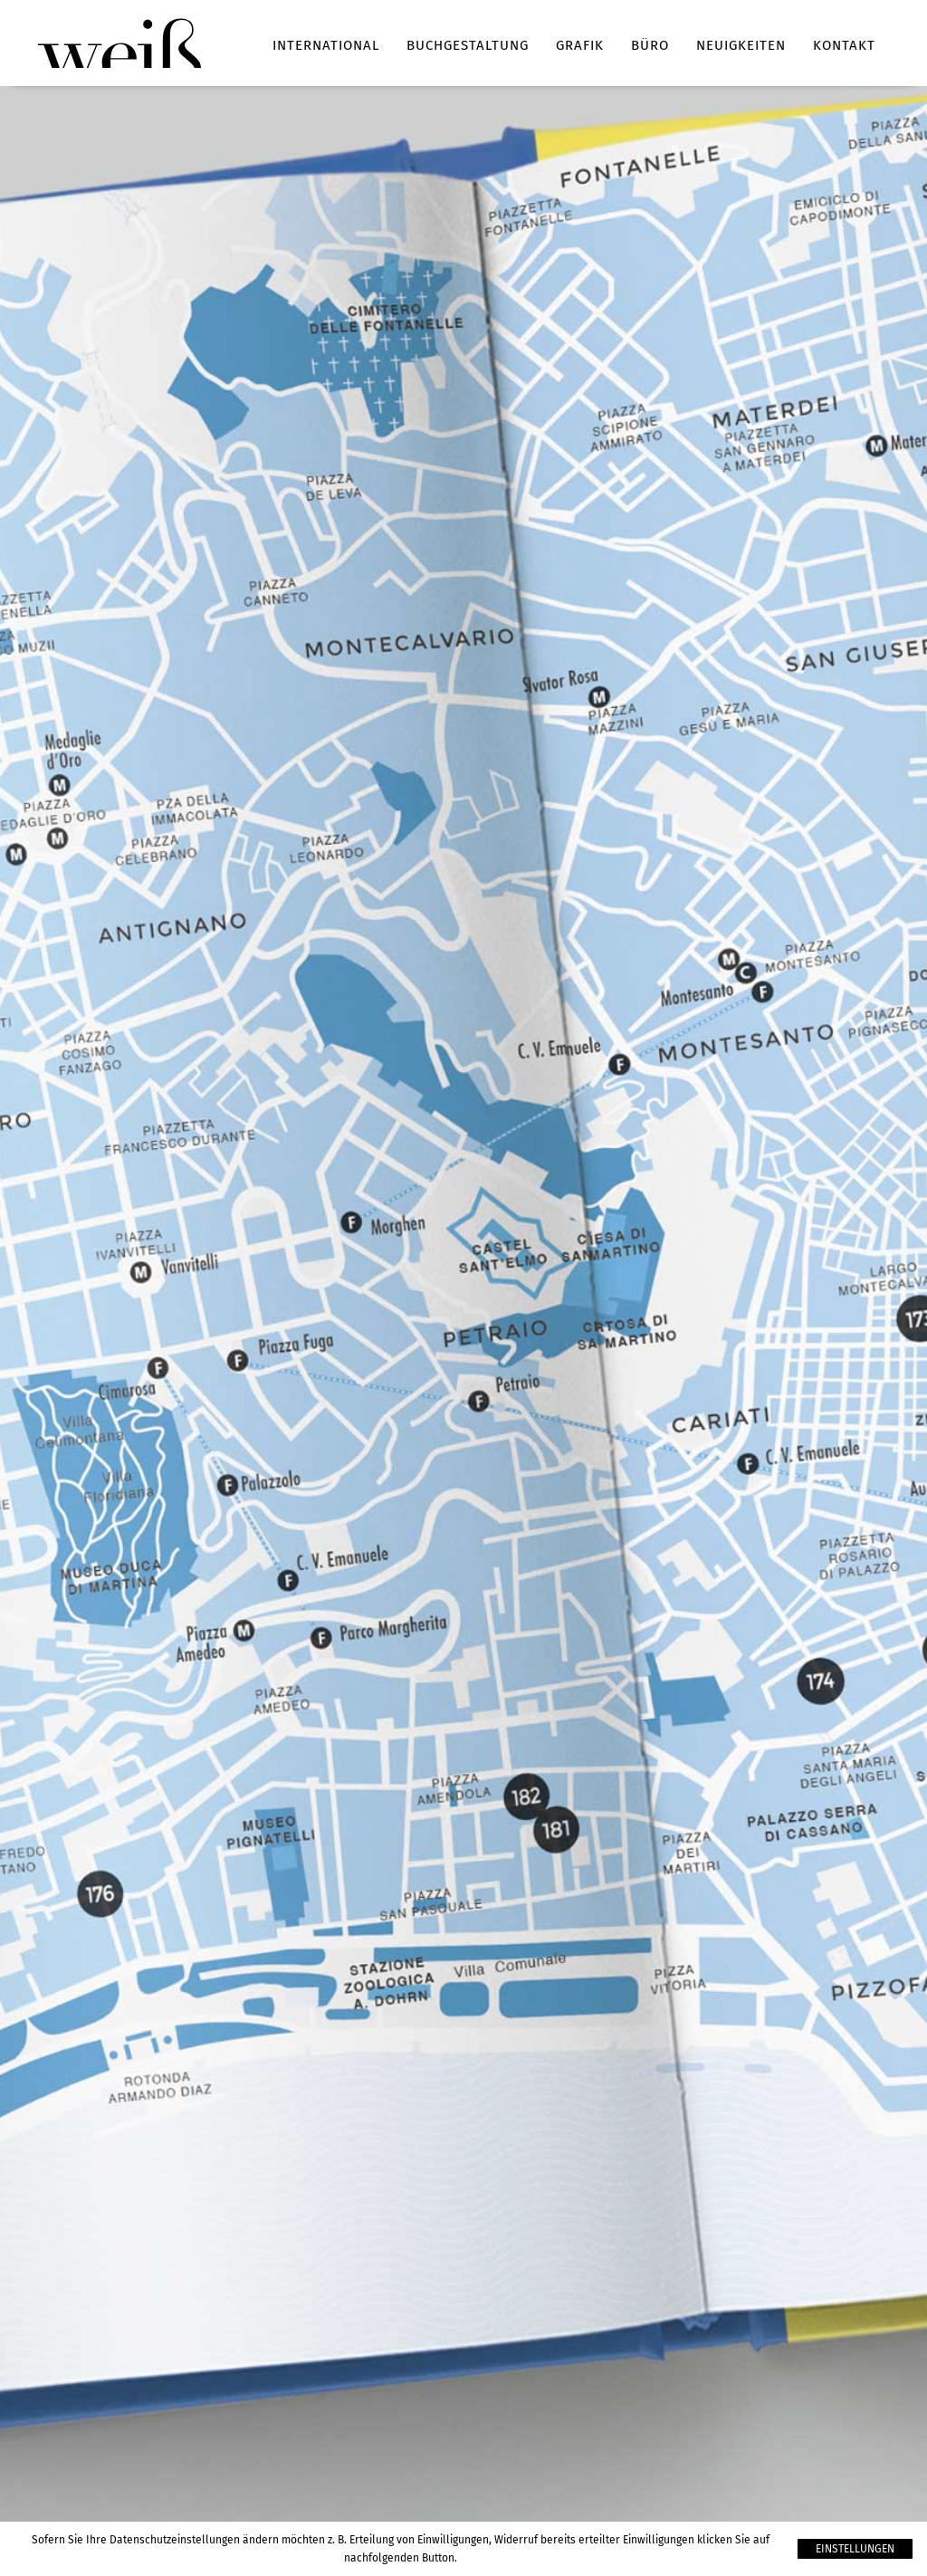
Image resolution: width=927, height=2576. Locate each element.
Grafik (580, 45)
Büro (650, 45)
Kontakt (844, 45)
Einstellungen (855, 2548)
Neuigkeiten (741, 45)
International (325, 45)
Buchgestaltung (467, 45)
